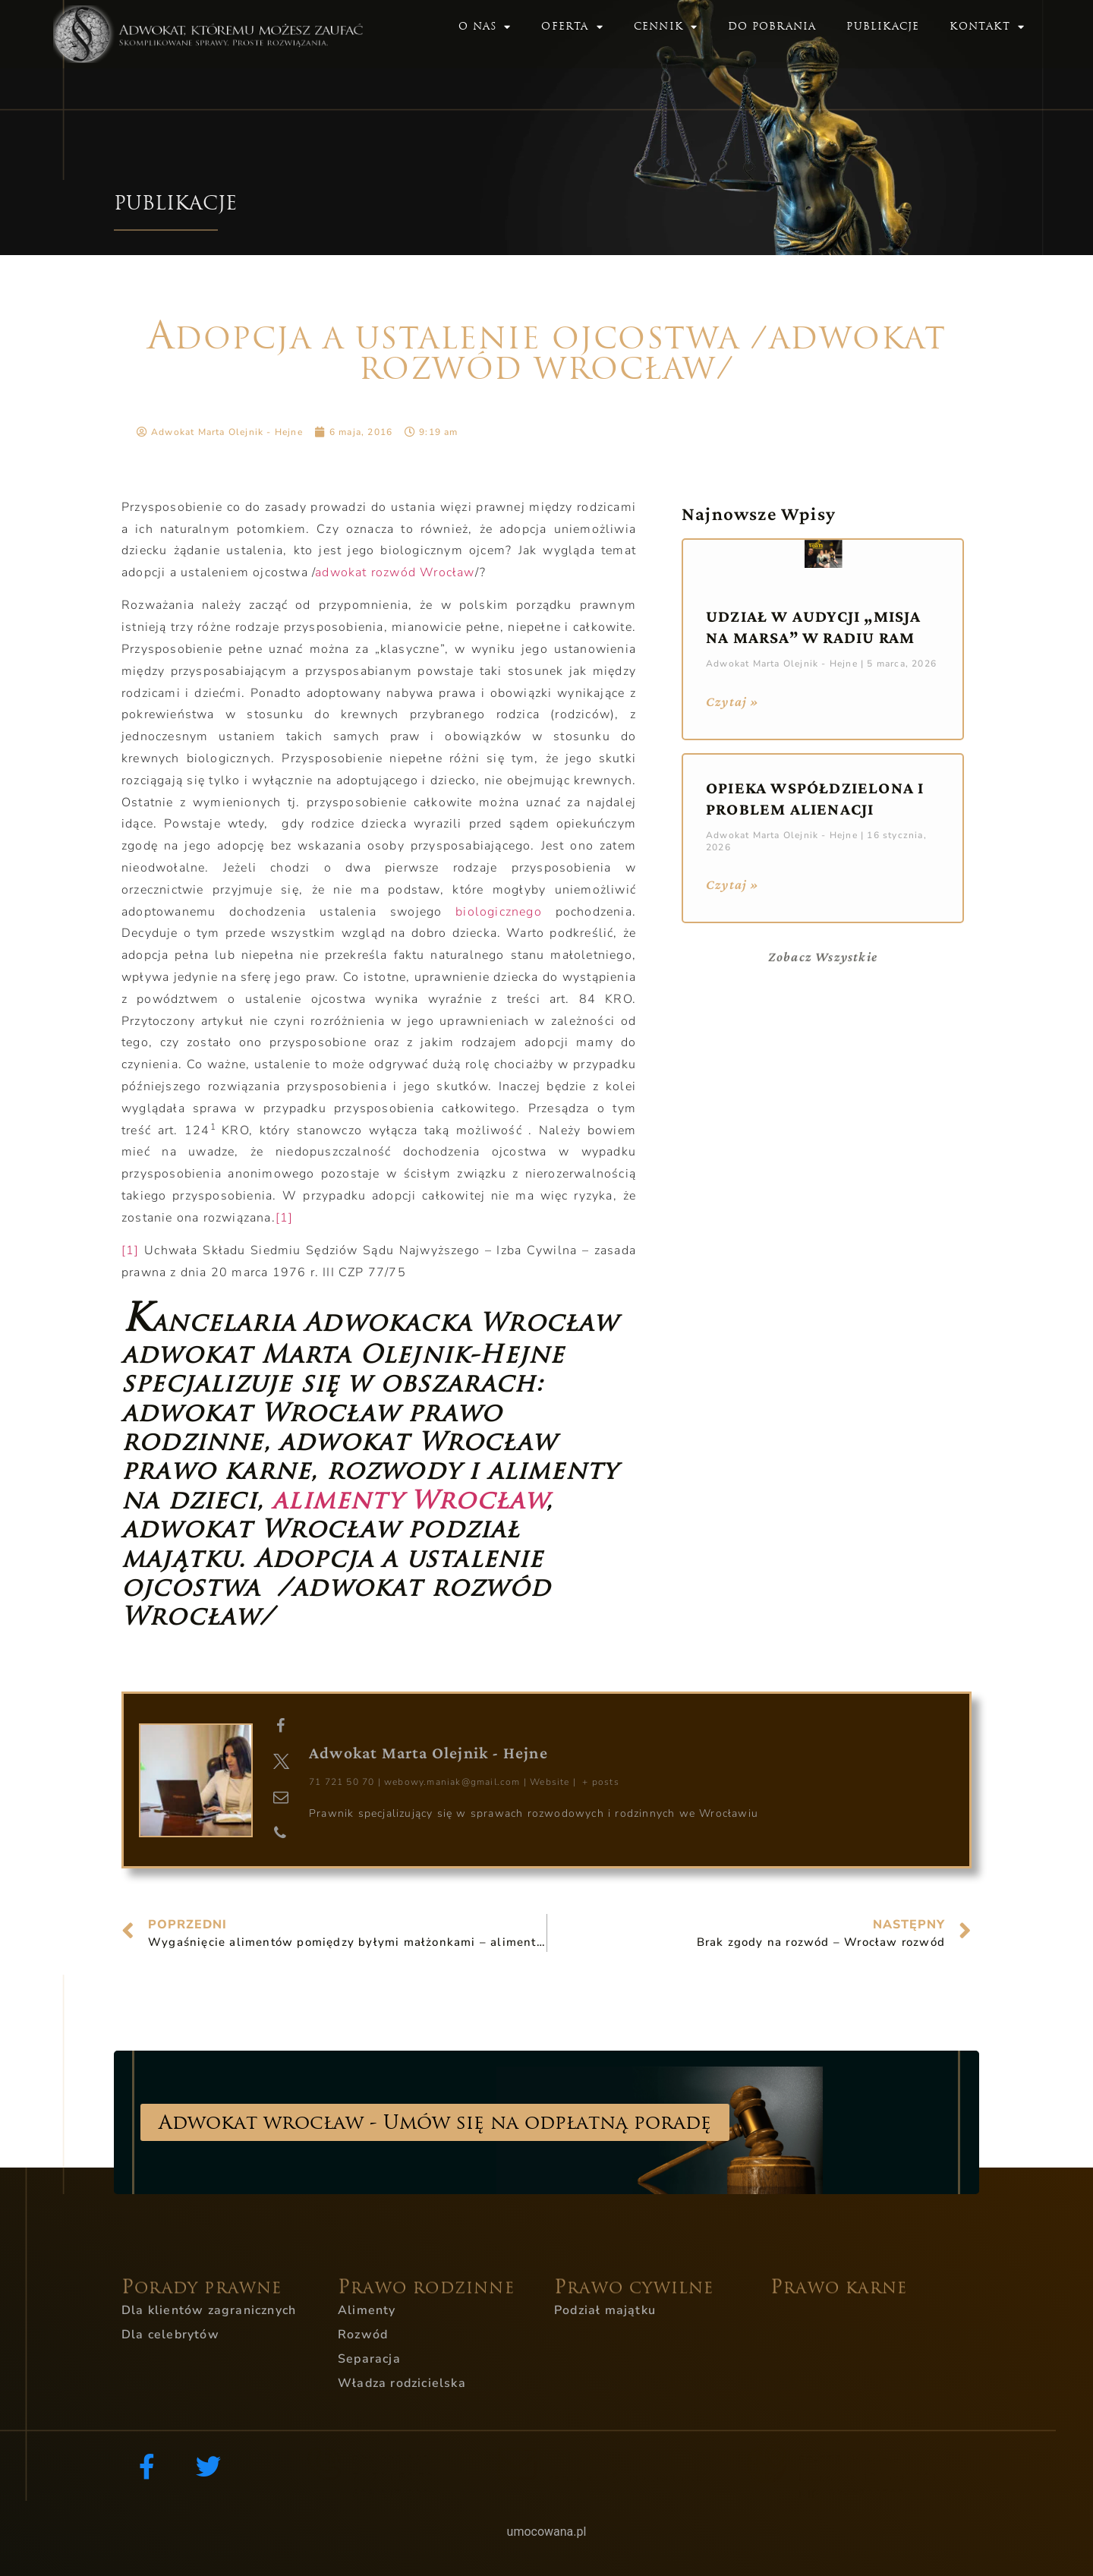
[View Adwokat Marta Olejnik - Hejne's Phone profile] (281, 1833)
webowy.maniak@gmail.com (452, 1782)
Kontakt (987, 26)
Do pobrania (772, 26)
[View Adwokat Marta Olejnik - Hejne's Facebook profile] (281, 1726)
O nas (484, 26)
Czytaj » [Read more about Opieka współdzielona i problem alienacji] (733, 884)
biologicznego (505, 911)
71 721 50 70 (341, 1782)
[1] (285, 1217)
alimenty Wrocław (409, 1500)
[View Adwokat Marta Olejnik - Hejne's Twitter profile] (281, 1762)
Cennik (666, 26)
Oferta (572, 26)
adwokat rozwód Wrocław (394, 572)
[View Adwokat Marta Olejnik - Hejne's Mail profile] (281, 1798)
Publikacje (882, 26)
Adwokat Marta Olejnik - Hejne (428, 1752)
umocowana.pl (547, 2531)
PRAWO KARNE (838, 2308)
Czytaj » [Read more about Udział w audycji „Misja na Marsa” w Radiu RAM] (733, 701)
